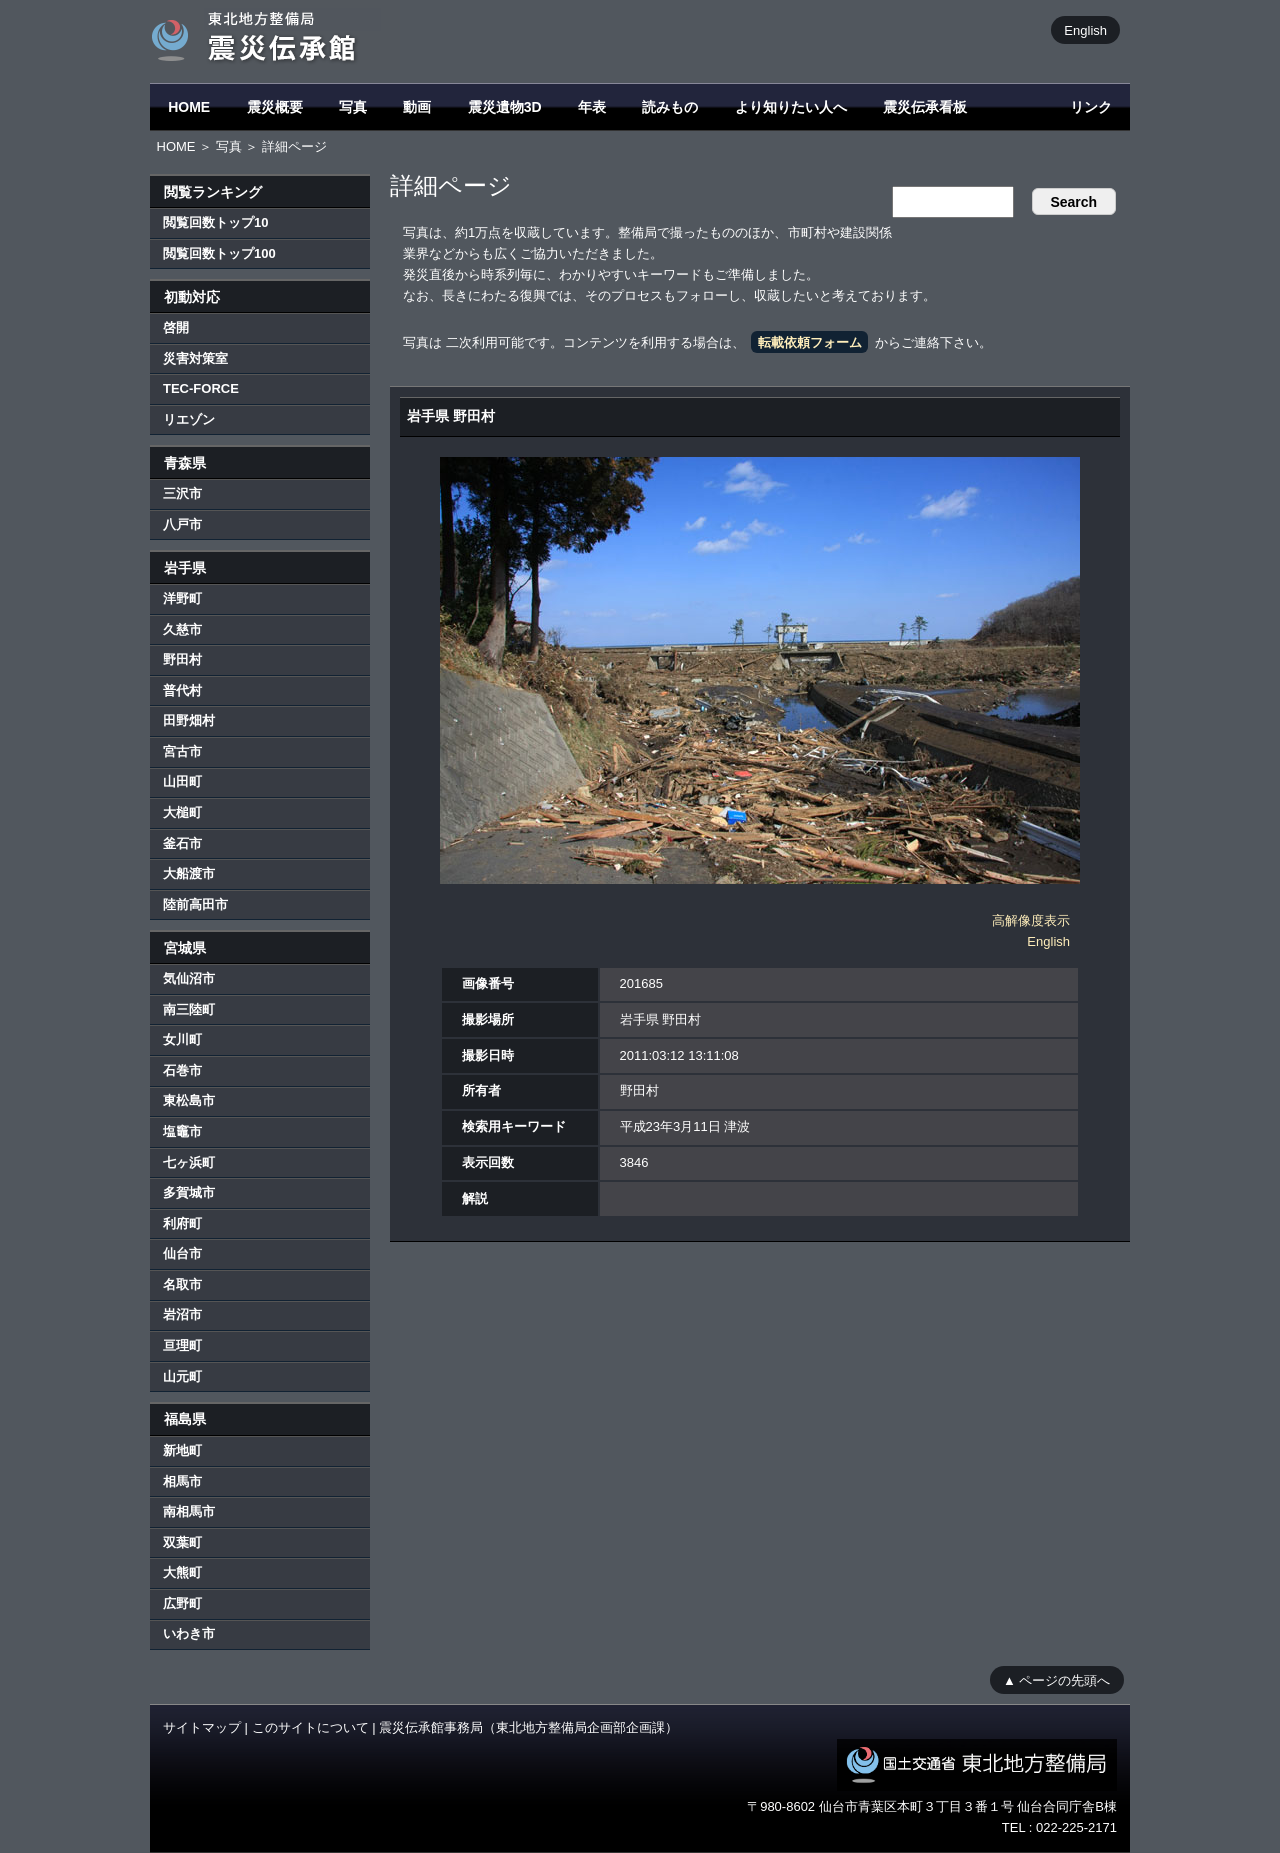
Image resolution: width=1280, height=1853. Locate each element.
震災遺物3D (505, 107)
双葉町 (182, 1542)
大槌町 (182, 812)
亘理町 (182, 1345)
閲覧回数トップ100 (219, 253)
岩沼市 (182, 1314)
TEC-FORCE (201, 388)
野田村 (182, 659)
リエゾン (189, 419)
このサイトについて (310, 1727)
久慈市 (182, 629)
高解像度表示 (1031, 920)
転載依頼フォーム (810, 342)
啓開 (176, 327)
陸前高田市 (195, 904)
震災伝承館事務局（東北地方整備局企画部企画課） (528, 1727)
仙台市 (182, 1253)
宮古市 (182, 751)
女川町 (182, 1039)
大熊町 (182, 1572)
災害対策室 (195, 358)
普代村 (182, 690)
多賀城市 (189, 1192)
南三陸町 (189, 1009)
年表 (592, 107)
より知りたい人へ (791, 107)
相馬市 (182, 1481)
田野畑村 (189, 720)
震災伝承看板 (925, 107)
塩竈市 (182, 1131)
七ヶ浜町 (189, 1162)
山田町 (182, 781)
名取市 (182, 1284)
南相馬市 (189, 1511)
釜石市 (182, 843)
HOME (189, 107)
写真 (353, 107)
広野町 (182, 1603)
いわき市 (189, 1633)
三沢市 (182, 493)
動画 (417, 107)
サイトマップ (202, 1727)
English (1085, 29)
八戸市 (182, 524)
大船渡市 (189, 873)
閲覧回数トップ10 (215, 222)
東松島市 (189, 1100)
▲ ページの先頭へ (1056, 1679)
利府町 (182, 1223)
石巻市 (182, 1070)
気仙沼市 (189, 978)
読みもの (670, 107)
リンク (1091, 107)
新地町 (182, 1450)
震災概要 (275, 107)
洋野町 (182, 598)
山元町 (182, 1376)
